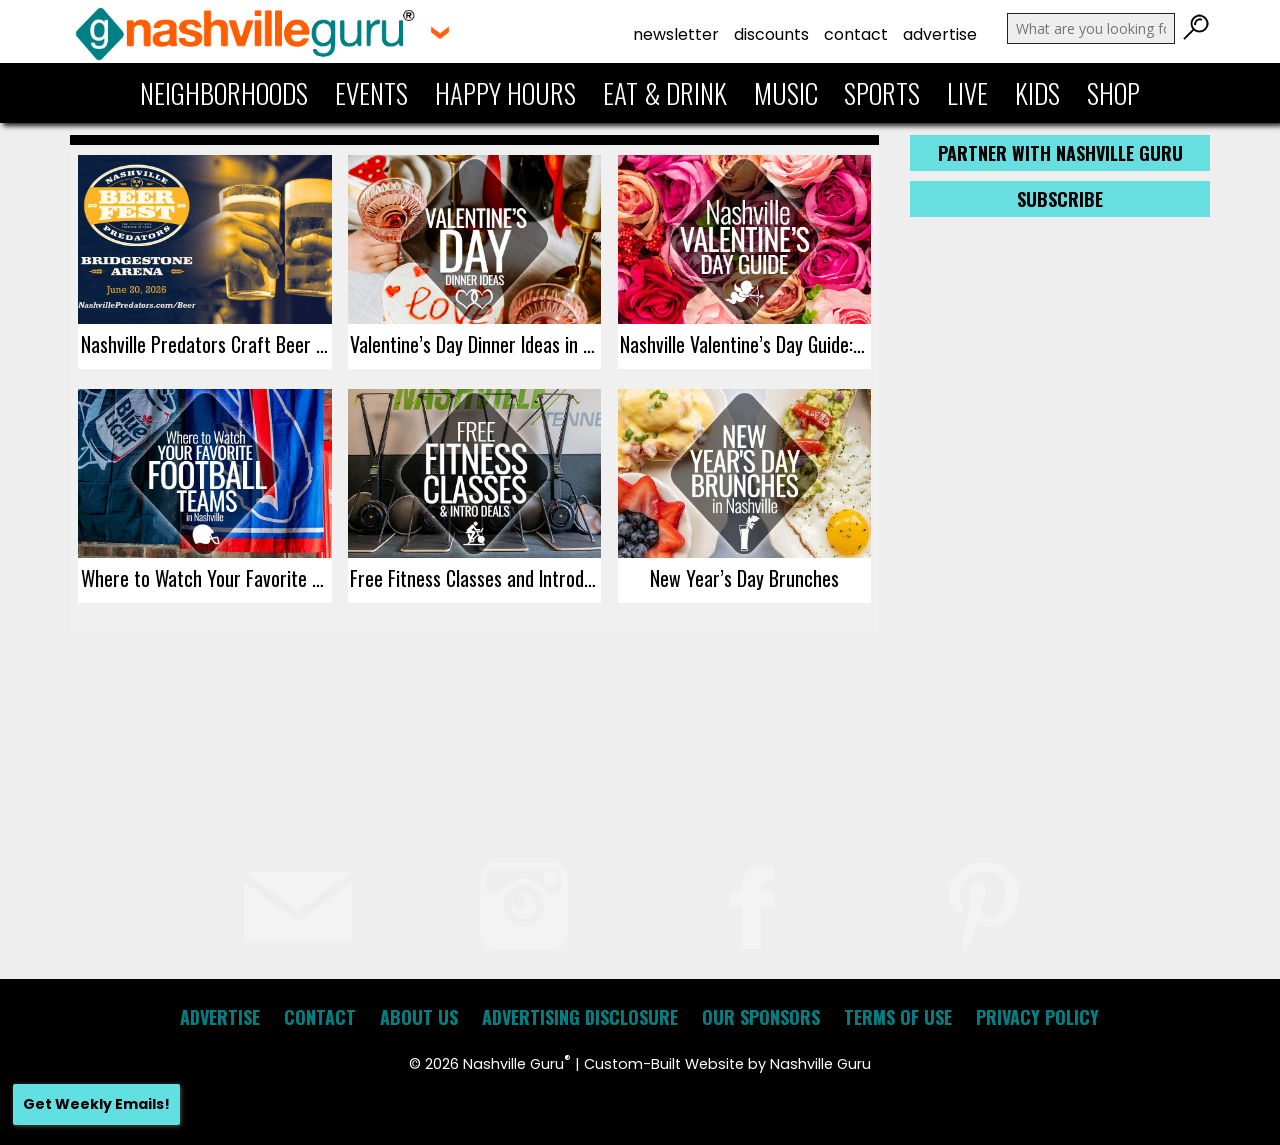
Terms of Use (898, 1017)
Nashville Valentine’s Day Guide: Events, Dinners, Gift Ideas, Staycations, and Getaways (745, 344)
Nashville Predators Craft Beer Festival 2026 (206, 344)
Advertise (940, 34)
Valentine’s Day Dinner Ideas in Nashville (475, 344)
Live (967, 93)
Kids (1037, 93)
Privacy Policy (1037, 1017)
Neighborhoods (224, 93)
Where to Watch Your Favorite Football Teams (206, 578)
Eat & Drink (665, 93)
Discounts (771, 34)
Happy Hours (505, 93)
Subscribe (1060, 199)
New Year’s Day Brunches (744, 578)
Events (371, 93)
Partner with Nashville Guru (1060, 153)
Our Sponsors (761, 1017)
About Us (419, 1017)
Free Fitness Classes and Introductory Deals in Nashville (475, 578)
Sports (882, 93)
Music (786, 93)
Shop (1113, 93)
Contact (856, 34)
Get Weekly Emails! (96, 1104)
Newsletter (676, 34)
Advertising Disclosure (580, 1017)
